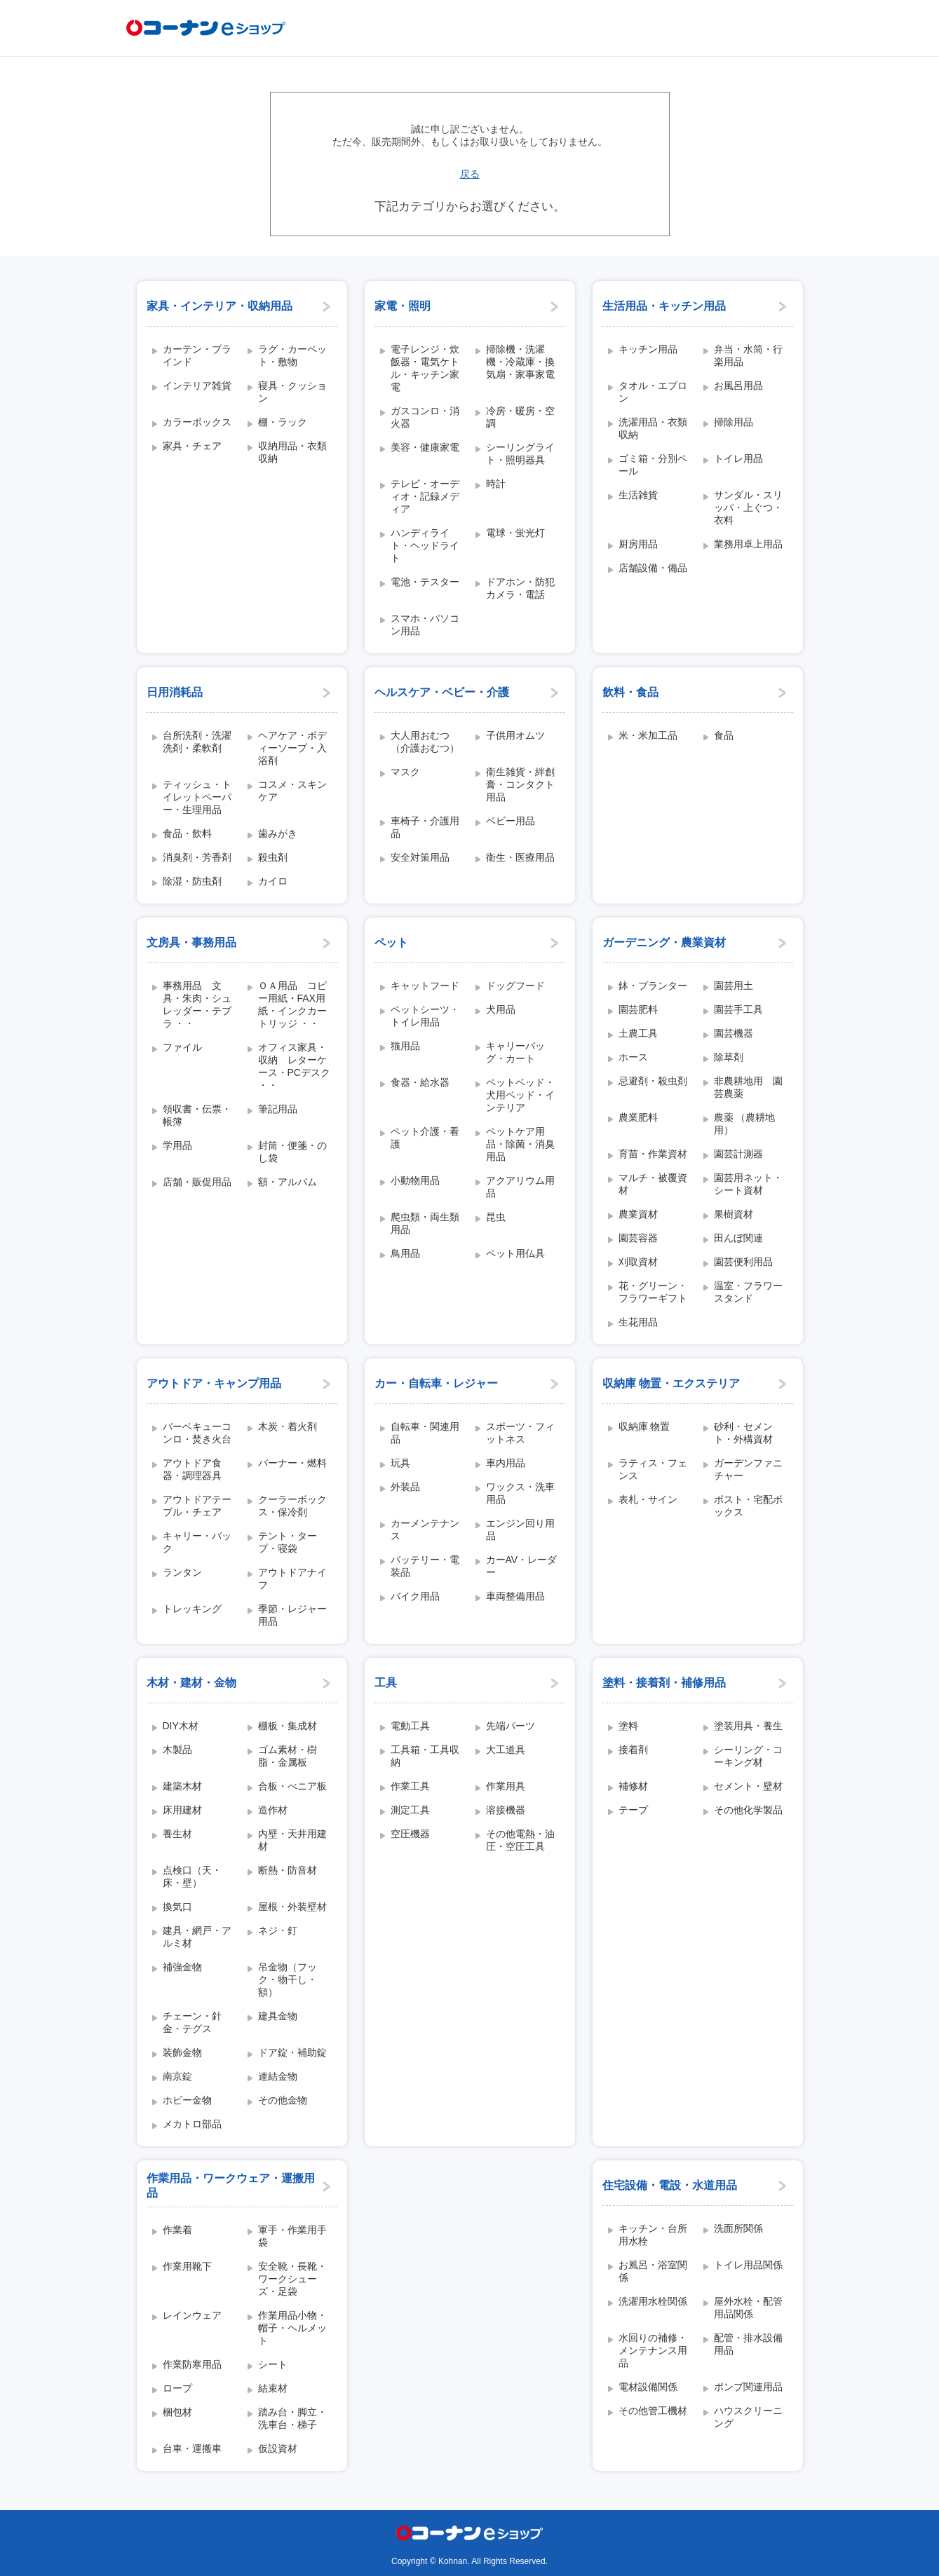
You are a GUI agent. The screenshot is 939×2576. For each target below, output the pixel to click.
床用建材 (182, 1809)
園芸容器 (638, 1237)
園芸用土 (733, 985)
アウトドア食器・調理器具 (192, 1469)
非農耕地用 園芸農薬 (748, 1087)
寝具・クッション (292, 392)
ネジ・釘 (277, 1930)
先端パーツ (510, 1725)
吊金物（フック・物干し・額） (287, 1979)
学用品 (177, 1145)
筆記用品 (277, 1109)
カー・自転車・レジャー (436, 1383)
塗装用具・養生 (748, 1725)
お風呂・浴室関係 (653, 2271)
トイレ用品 (738, 458)
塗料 (628, 1725)
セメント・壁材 (748, 1786)
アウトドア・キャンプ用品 (214, 1383)
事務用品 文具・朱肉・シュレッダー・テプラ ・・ (197, 1004)
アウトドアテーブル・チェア (197, 1506)
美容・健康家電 (425, 447)
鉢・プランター (653, 985)
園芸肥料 (638, 1009)
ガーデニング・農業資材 (664, 942)
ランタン (182, 1572)
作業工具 (410, 1786)
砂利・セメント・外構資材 (743, 1433)
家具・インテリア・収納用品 (219, 306)
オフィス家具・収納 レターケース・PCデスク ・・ (294, 1066)
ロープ (177, 2388)
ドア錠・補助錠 (292, 2052)
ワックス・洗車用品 (520, 1493)
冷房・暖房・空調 (520, 417)
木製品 (177, 1749)
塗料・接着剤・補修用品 (664, 1683)
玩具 (400, 1462)
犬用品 (500, 1009)
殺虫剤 (273, 857)
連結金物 (277, 2076)
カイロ (273, 881)
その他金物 (282, 2100)
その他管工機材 (653, 2410)
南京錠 (177, 2076)
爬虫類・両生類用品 (425, 1223)
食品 (724, 735)
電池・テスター (425, 581)
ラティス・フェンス (653, 1469)
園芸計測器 (738, 1153)
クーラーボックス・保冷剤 (292, 1506)
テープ (633, 1809)
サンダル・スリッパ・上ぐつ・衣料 (748, 507)
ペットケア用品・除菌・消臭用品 (520, 1144)
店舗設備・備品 (653, 567)
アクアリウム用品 (520, 1187)
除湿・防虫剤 (192, 881)
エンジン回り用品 (520, 1529)
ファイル (182, 1047)
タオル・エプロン (653, 392)
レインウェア (192, 2315)
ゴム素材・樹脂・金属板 (287, 1756)
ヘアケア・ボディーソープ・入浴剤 (292, 748)
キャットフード (425, 985)
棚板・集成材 (287, 1725)
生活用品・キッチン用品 (664, 306)
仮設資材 (277, 2448)
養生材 (177, 1833)
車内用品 (505, 1462)
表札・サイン (648, 1499)
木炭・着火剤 (287, 1426)
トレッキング (192, 1608)
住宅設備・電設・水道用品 (669, 2185)
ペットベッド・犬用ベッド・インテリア (520, 1095)
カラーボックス (197, 422)
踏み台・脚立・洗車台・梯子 (292, 2418)
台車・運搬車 (192, 2448)
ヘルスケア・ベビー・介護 (441, 692)
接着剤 (633, 1749)
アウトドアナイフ (292, 1578)
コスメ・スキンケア (292, 791)
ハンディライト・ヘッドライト (425, 545)
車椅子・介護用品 (425, 827)
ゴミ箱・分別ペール (653, 465)
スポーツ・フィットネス (520, 1433)
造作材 (273, 1809)
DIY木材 (180, 1725)
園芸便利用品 (743, 1261)
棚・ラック (282, 422)
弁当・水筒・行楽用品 (748, 355)
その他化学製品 (748, 1809)
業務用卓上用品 (748, 544)
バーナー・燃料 (292, 1462)
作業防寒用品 (192, 2364)
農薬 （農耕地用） (745, 1124)
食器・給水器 (420, 1082)
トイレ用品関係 (748, 2264)
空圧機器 (410, 1833)
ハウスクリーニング (748, 2417)
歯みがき (277, 833)
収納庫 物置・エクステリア (671, 1383)
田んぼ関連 (738, 1237)
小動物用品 (415, 1180)
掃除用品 (733, 422)
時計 (496, 483)
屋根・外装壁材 (292, 1906)
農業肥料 (638, 1117)
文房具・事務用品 (191, 942)
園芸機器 (733, 1033)
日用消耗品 (175, 692)
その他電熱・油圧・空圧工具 (520, 1840)
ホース (633, 1057)
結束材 (273, 2388)
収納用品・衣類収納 (292, 452)
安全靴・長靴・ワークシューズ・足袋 (292, 2279)
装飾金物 (182, 2052)
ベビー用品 (510, 820)
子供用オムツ (515, 735)
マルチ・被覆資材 (653, 1184)
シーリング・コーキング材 (748, 1756)
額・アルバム (287, 1181)
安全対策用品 (420, 857)
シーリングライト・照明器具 (520, 453)
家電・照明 (402, 306)
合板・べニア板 (292, 1786)
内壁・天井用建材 (292, 1840)
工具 (385, 1683)
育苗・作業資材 (653, 1153)
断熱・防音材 (287, 1870)
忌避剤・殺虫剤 (653, 1080)
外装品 (405, 1486)
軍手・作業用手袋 (292, 2236)
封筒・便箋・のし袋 (292, 1152)
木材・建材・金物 (191, 1683)
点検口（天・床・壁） (192, 1876)
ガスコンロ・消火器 (425, 417)
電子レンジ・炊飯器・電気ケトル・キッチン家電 (425, 368)
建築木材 (182, 1786)
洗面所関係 (738, 2228)
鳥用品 (405, 1253)
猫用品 (405, 1045)
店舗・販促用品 (197, 1181)
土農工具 (638, 1033)
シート (273, 2364)
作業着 (177, 2229)
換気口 (177, 1906)
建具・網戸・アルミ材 (197, 1937)
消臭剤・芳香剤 (197, 857)
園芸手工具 (738, 1009)
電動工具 (410, 1725)
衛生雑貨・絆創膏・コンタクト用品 (520, 784)
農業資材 (638, 1214)
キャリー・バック (197, 1542)
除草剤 (728, 1057)
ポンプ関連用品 (748, 2386)
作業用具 (505, 1786)
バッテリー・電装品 (425, 1566)
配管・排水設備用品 (748, 2344)
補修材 (633, 1786)
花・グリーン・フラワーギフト (653, 1292)
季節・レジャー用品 (292, 1615)
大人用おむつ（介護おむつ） (425, 742)
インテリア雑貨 (197, 385)
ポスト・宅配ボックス (748, 1506)
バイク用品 (415, 1596)
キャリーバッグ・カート (515, 1052)
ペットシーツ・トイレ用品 (425, 1016)
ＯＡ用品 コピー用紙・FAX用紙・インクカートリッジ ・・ (292, 1004)
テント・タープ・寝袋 (287, 1542)
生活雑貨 (638, 494)
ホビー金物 (187, 2100)
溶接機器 (505, 1809)
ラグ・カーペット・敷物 (292, 355)
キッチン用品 (648, 349)
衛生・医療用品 (520, 857)
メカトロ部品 (192, 2123)
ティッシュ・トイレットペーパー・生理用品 (197, 797)
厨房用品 (638, 544)
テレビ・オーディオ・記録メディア (425, 496)
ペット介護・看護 (425, 1138)
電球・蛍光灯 (515, 532)
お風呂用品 (738, 385)
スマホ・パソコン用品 (425, 624)
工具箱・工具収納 (425, 1756)
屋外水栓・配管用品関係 (748, 2307)
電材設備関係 (648, 2386)
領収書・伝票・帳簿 (197, 1115)
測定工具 (410, 1809)
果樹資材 (733, 1214)
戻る (470, 173)
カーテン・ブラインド (197, 355)
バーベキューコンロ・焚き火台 (197, 1433)
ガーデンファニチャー (748, 1469)
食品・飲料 (187, 833)
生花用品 (638, 1322)
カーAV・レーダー (522, 1566)
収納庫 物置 (644, 1426)
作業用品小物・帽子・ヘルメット (292, 2328)
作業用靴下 (187, 2266)
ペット (391, 942)
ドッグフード (515, 985)
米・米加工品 (648, 735)
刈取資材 (638, 1261)
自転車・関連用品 (425, 1433)
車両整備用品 (515, 1596)
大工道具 (505, 1749)
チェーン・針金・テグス (192, 2022)
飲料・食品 (630, 692)
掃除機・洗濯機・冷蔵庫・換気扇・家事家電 (520, 361)
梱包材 (177, 2412)
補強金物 (182, 1966)
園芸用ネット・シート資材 (748, 1184)
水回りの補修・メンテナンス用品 (653, 2350)
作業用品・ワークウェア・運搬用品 (231, 2185)
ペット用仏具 (515, 1253)
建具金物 (277, 2016)
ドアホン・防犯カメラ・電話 (520, 588)
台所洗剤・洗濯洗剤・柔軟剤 (197, 742)
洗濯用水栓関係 (653, 2301)
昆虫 (496, 1216)
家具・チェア (192, 445)
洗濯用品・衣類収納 (653, 428)
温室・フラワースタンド (748, 1292)
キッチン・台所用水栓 (653, 2235)
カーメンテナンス (425, 1529)
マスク (405, 771)
